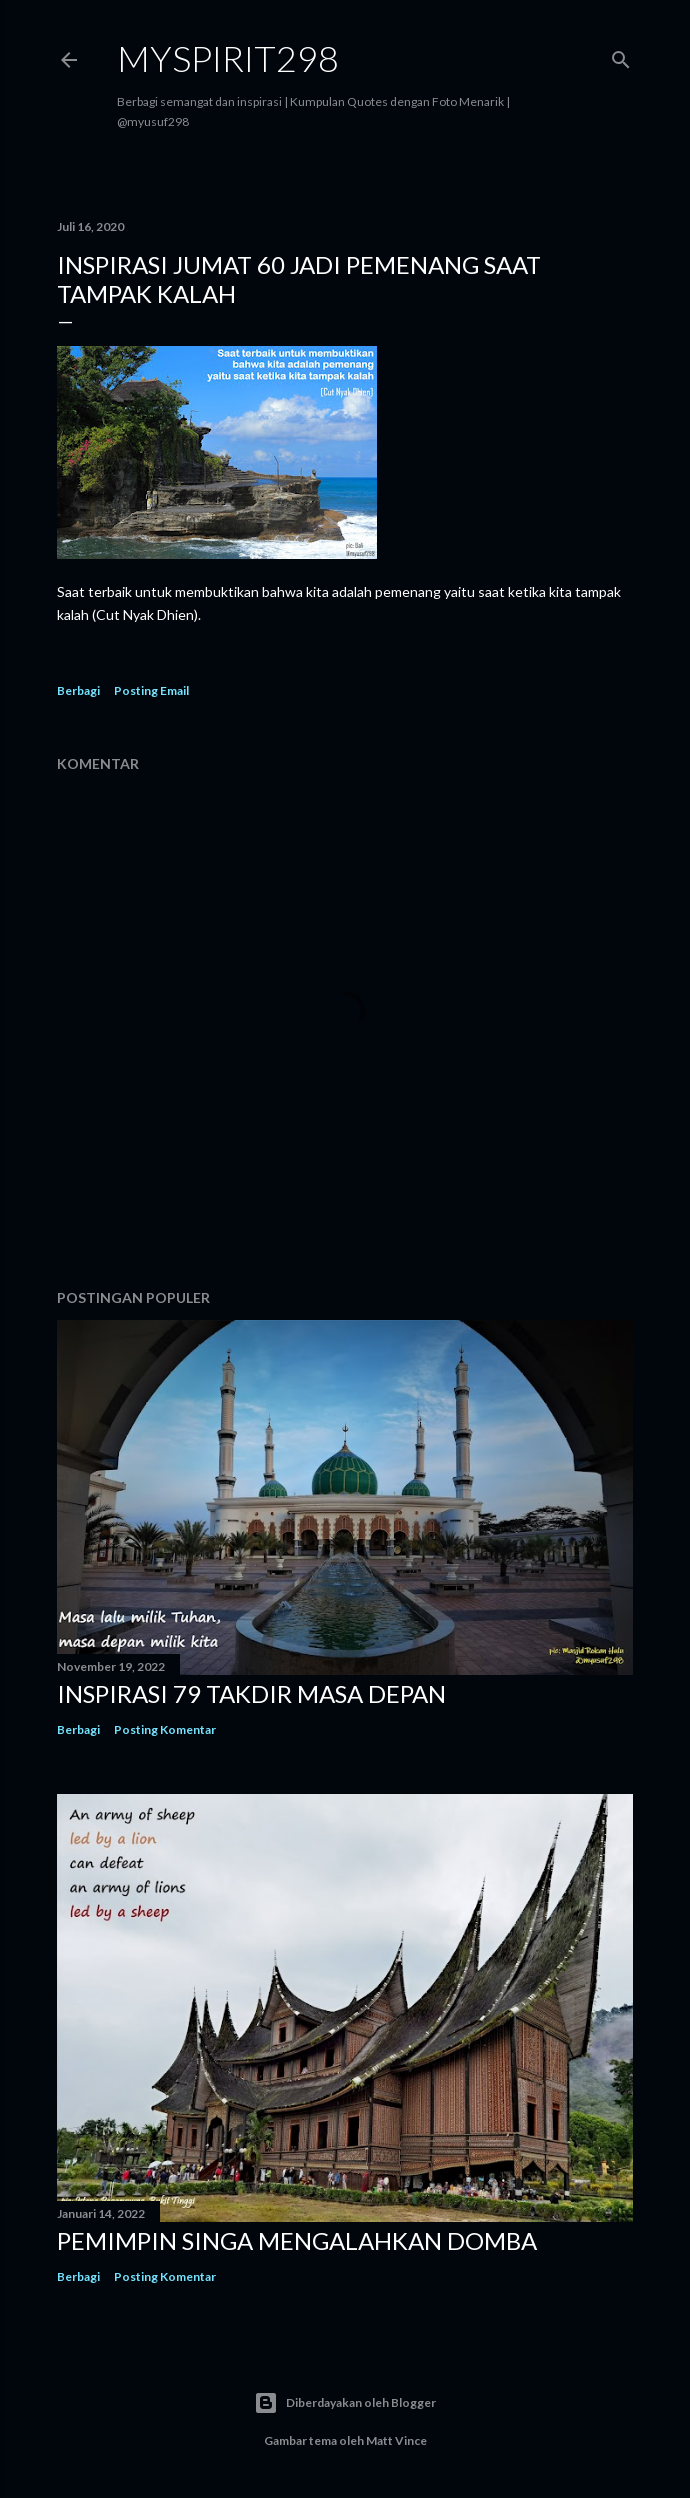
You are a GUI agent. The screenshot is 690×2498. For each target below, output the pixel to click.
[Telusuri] (621, 55)
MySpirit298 (228, 58)
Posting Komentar (165, 1729)
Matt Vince (396, 2440)
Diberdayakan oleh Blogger (345, 2403)
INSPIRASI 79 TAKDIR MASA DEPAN (251, 1693)
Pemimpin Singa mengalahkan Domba (297, 2240)
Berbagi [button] (78, 690)
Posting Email (151, 690)
